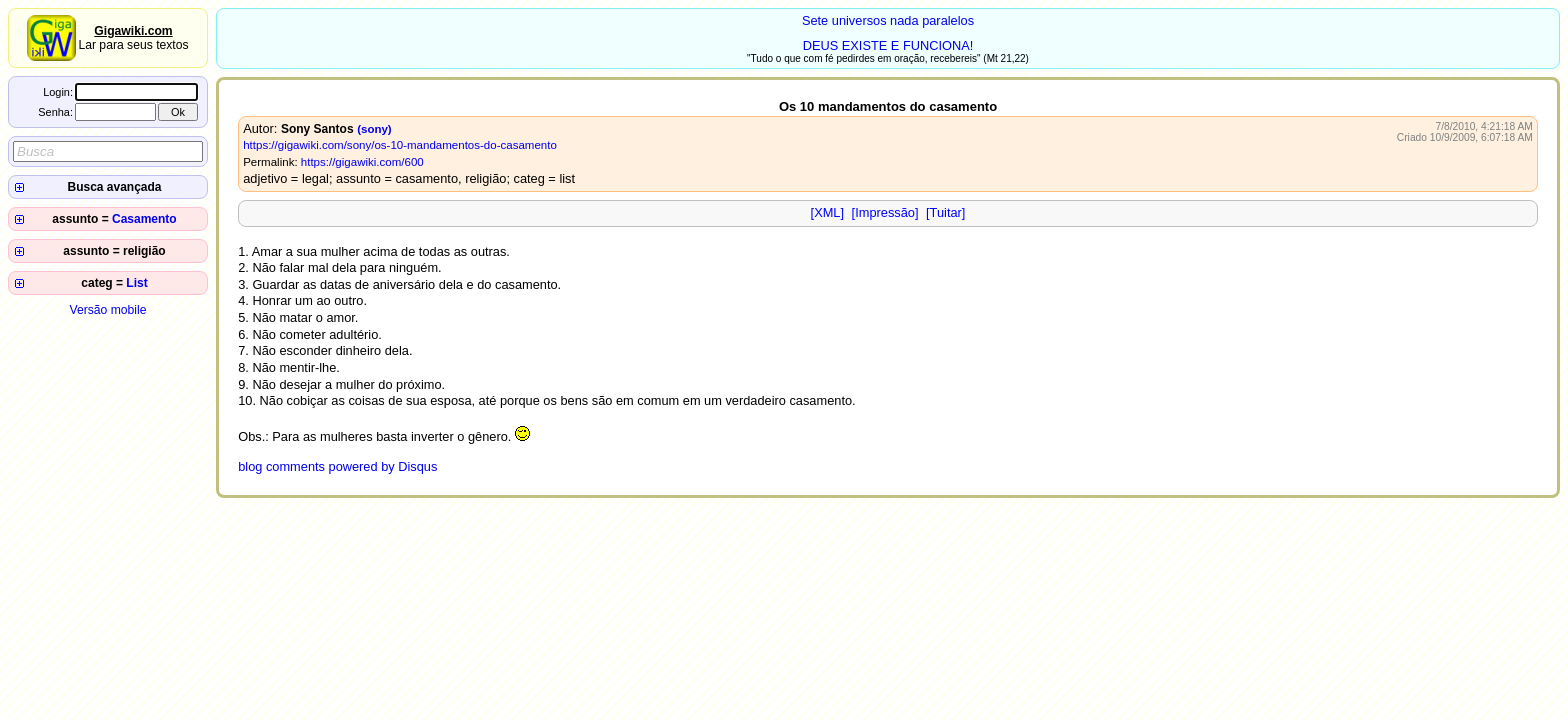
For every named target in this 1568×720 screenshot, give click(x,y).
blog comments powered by (337, 466)
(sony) (374, 129)
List (136, 283)
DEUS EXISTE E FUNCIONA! (888, 45)
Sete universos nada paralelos (888, 20)
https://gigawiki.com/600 (362, 162)
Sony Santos (317, 129)
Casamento (144, 219)
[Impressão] (885, 212)
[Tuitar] (945, 212)
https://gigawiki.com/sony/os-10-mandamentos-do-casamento (400, 145)
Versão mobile (107, 310)
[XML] (827, 212)
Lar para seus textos (133, 38)
